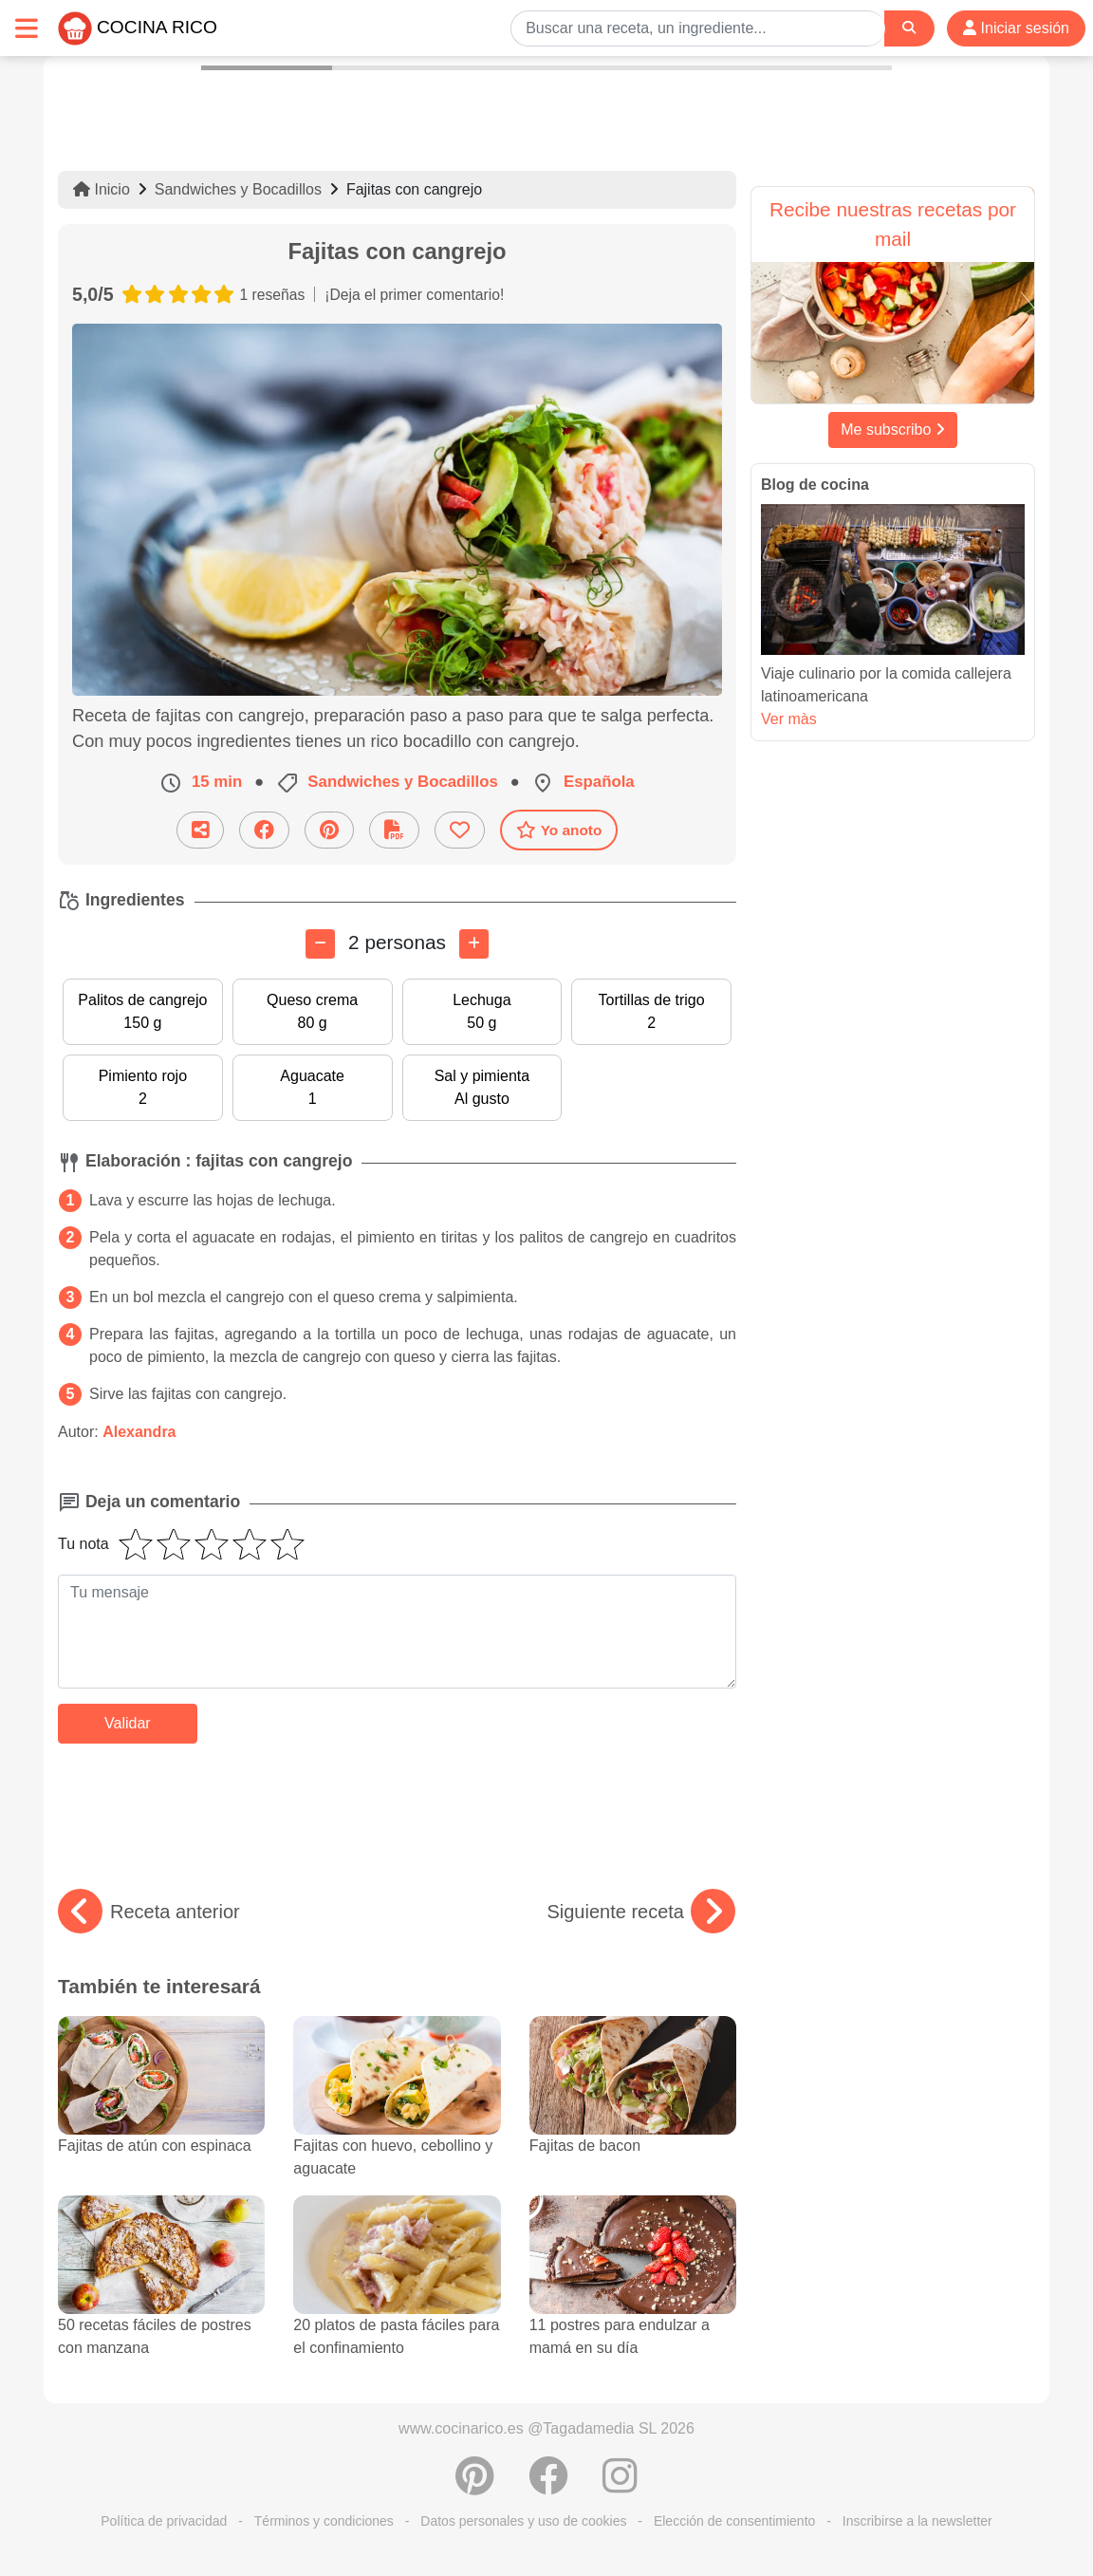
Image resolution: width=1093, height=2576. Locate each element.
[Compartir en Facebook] (264, 830)
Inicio (101, 189)
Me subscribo (893, 429)
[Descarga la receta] (394, 830)
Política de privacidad (164, 2521)
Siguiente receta (640, 1911)
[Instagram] (620, 2485)
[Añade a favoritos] (460, 830)
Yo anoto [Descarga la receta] (559, 829)
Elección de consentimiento (734, 2521)
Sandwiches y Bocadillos (238, 189)
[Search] (909, 28)
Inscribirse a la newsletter (917, 2521)
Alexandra (139, 1432)
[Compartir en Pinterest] (329, 830)
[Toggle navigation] (26, 28)
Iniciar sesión (1016, 28)
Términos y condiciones (324, 2521)
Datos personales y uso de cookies (523, 2521)
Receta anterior (149, 1911)
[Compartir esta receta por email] (200, 830)
